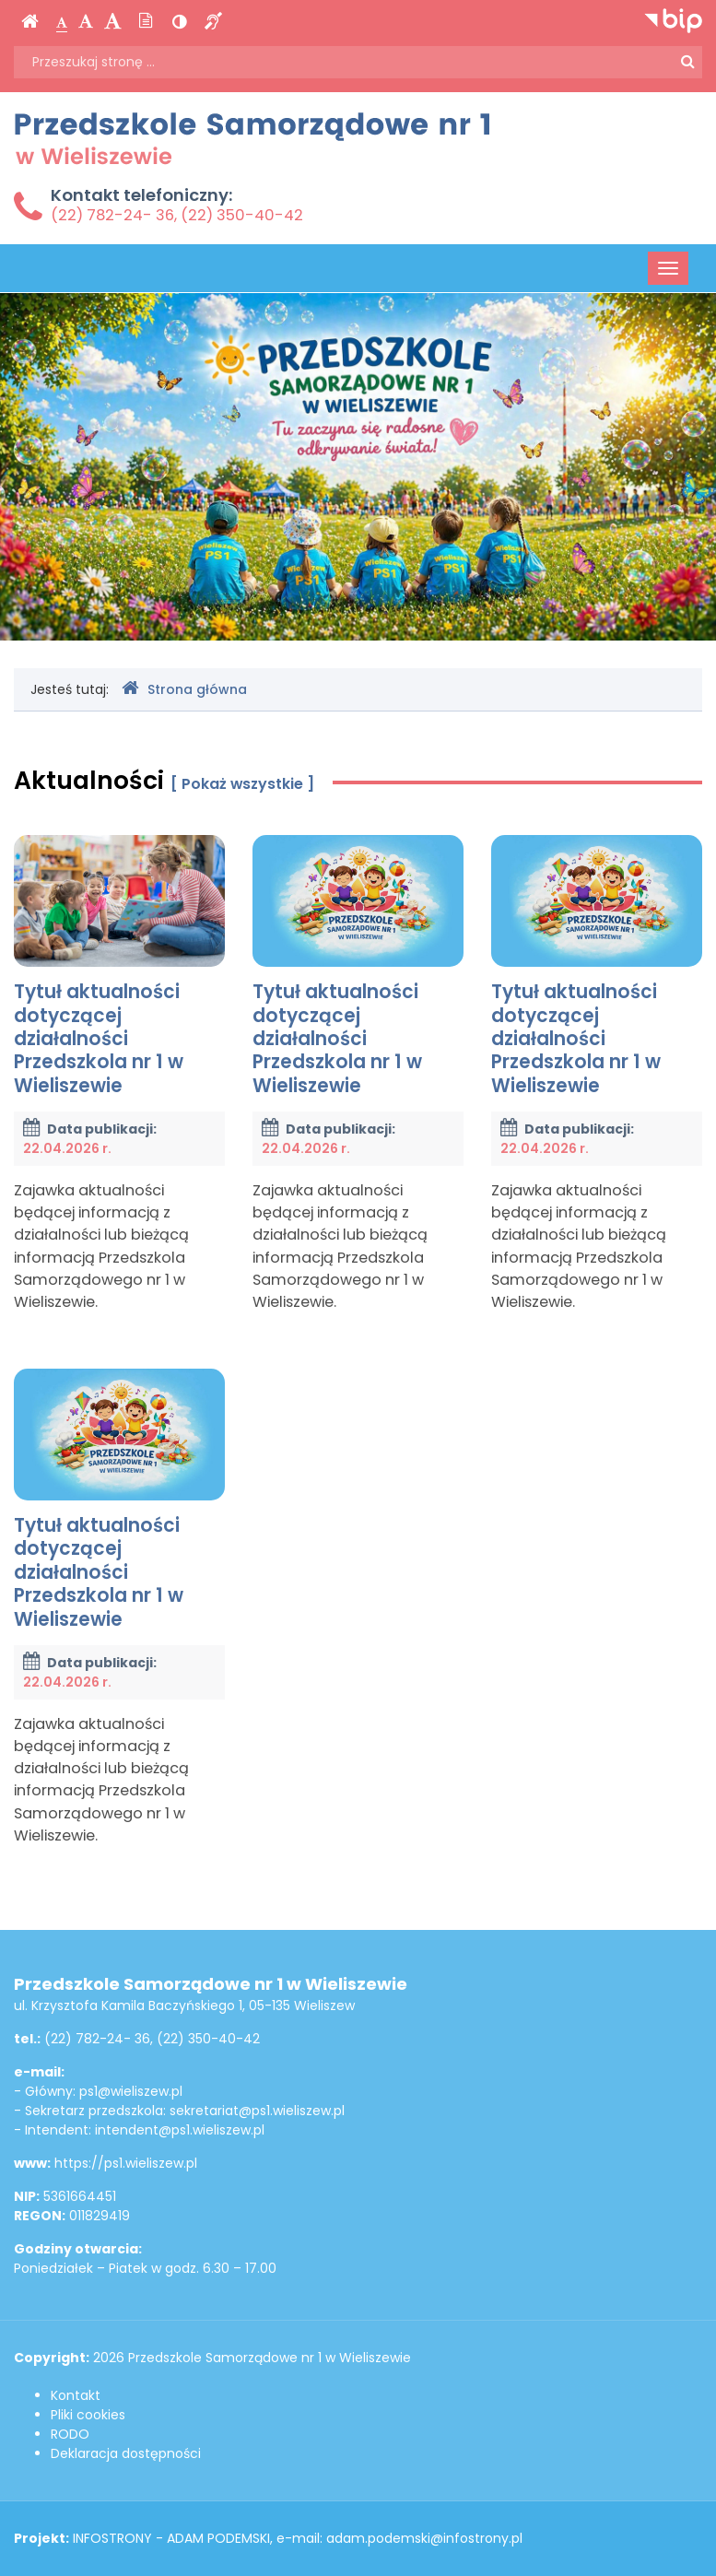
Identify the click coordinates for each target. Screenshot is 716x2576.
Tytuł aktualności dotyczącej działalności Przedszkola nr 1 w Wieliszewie (119, 966)
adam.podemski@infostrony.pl (424, 2538)
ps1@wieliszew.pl (130, 2091)
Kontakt (75, 2395)
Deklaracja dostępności (126, 2453)
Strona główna (184, 689)
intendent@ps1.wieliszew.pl (179, 2130)
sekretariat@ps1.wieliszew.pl (257, 2110)
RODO (70, 2434)
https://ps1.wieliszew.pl (125, 2163)
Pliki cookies (88, 2414)
